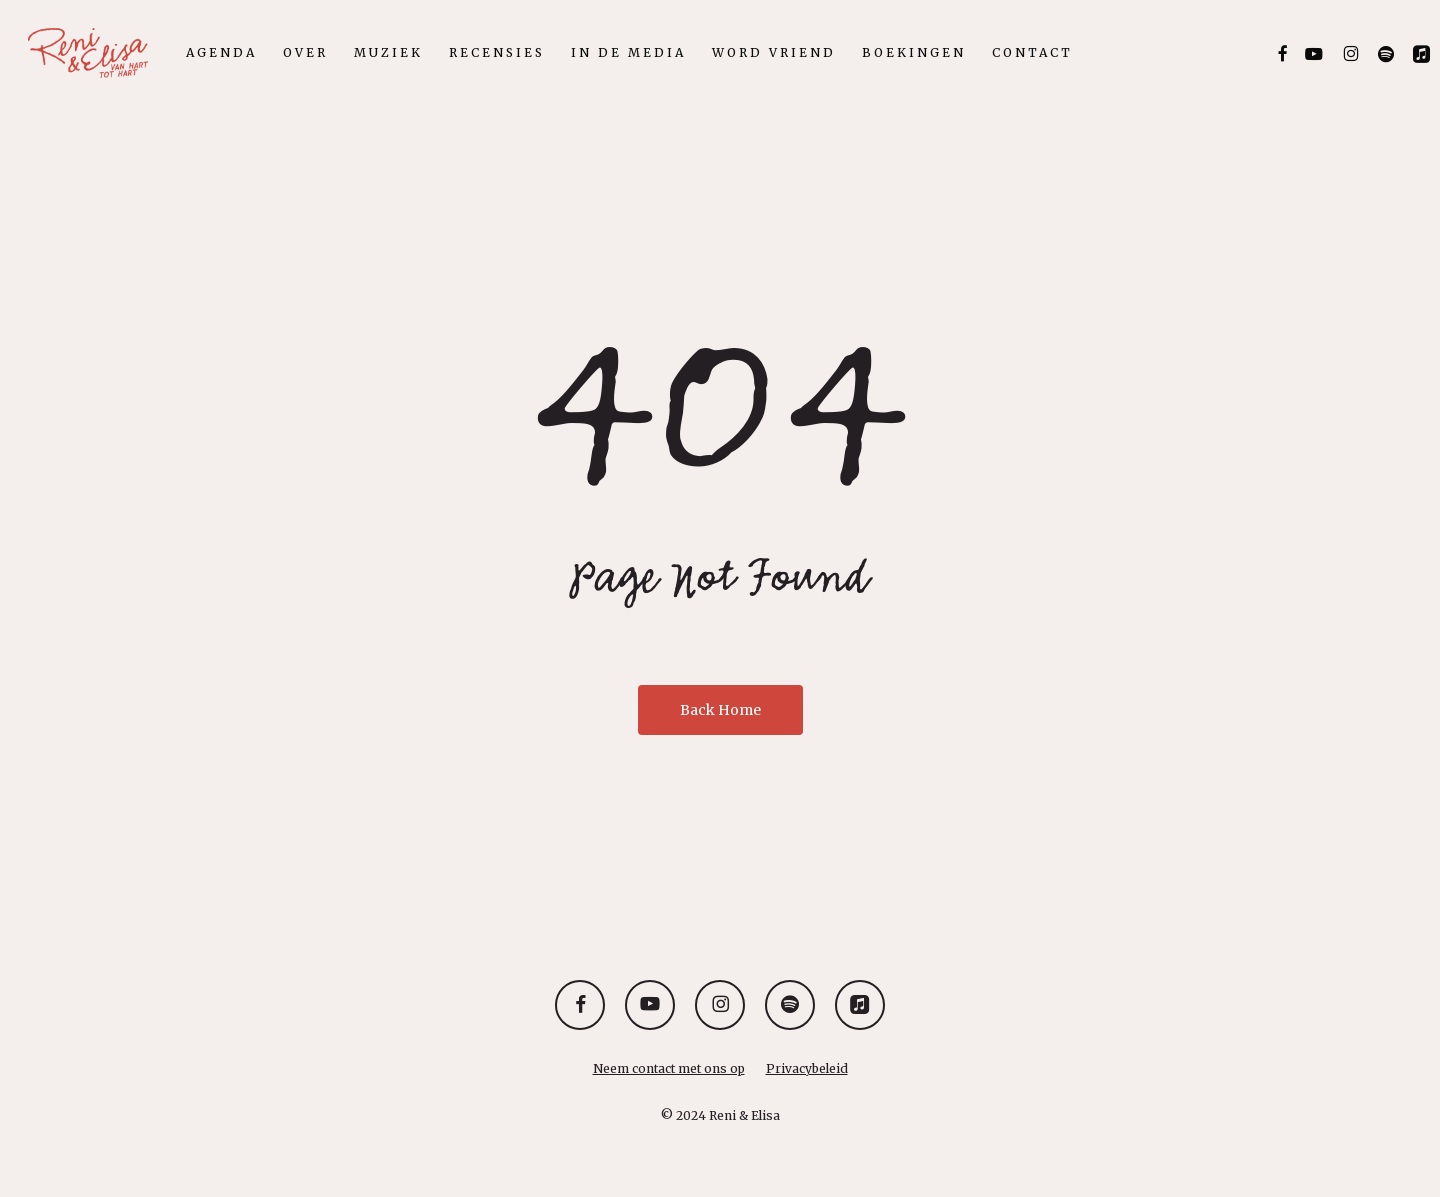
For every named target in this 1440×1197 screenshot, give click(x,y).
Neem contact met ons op (669, 1068)
